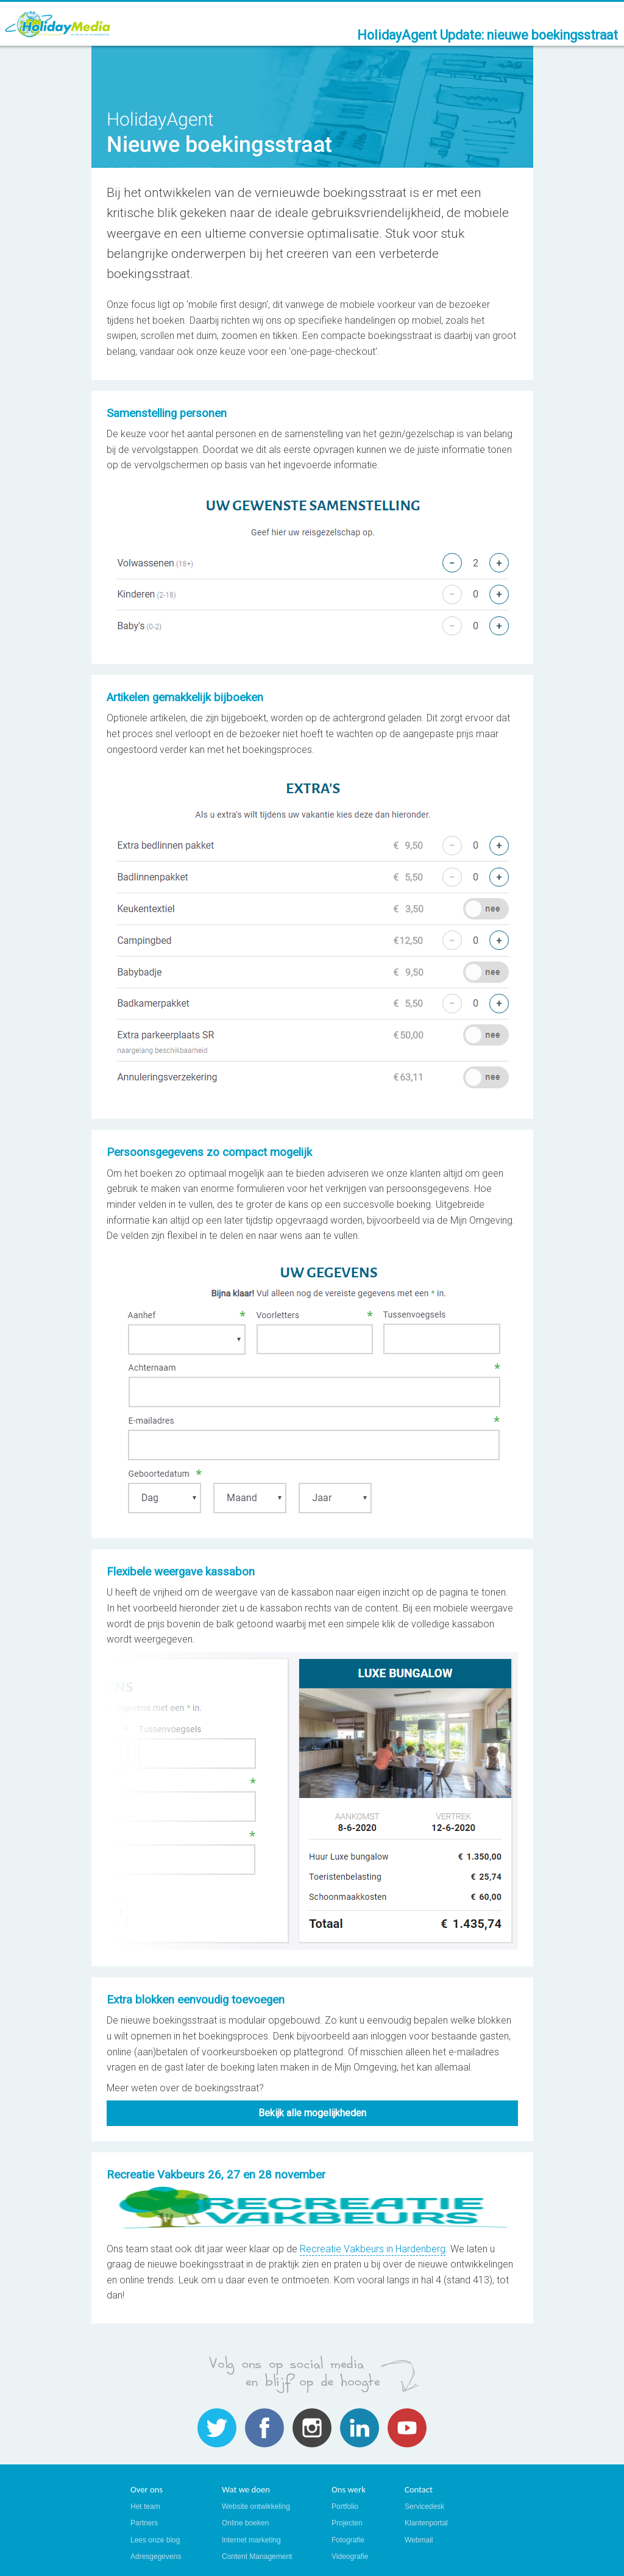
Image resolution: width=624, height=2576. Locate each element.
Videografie (350, 2556)
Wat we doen (246, 2489)
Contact (419, 2489)
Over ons (146, 2489)
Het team (145, 2506)
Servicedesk (424, 2506)
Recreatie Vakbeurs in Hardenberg (372, 2249)
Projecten (347, 2523)
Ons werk (349, 2489)
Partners (144, 2523)
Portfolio (345, 2506)
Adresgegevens (155, 2556)
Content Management (257, 2556)
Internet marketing (251, 2540)
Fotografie (348, 2540)
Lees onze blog (155, 2540)
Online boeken (245, 2523)
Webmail (419, 2540)
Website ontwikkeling (256, 2506)
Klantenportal (426, 2523)
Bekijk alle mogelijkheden (312, 2113)
